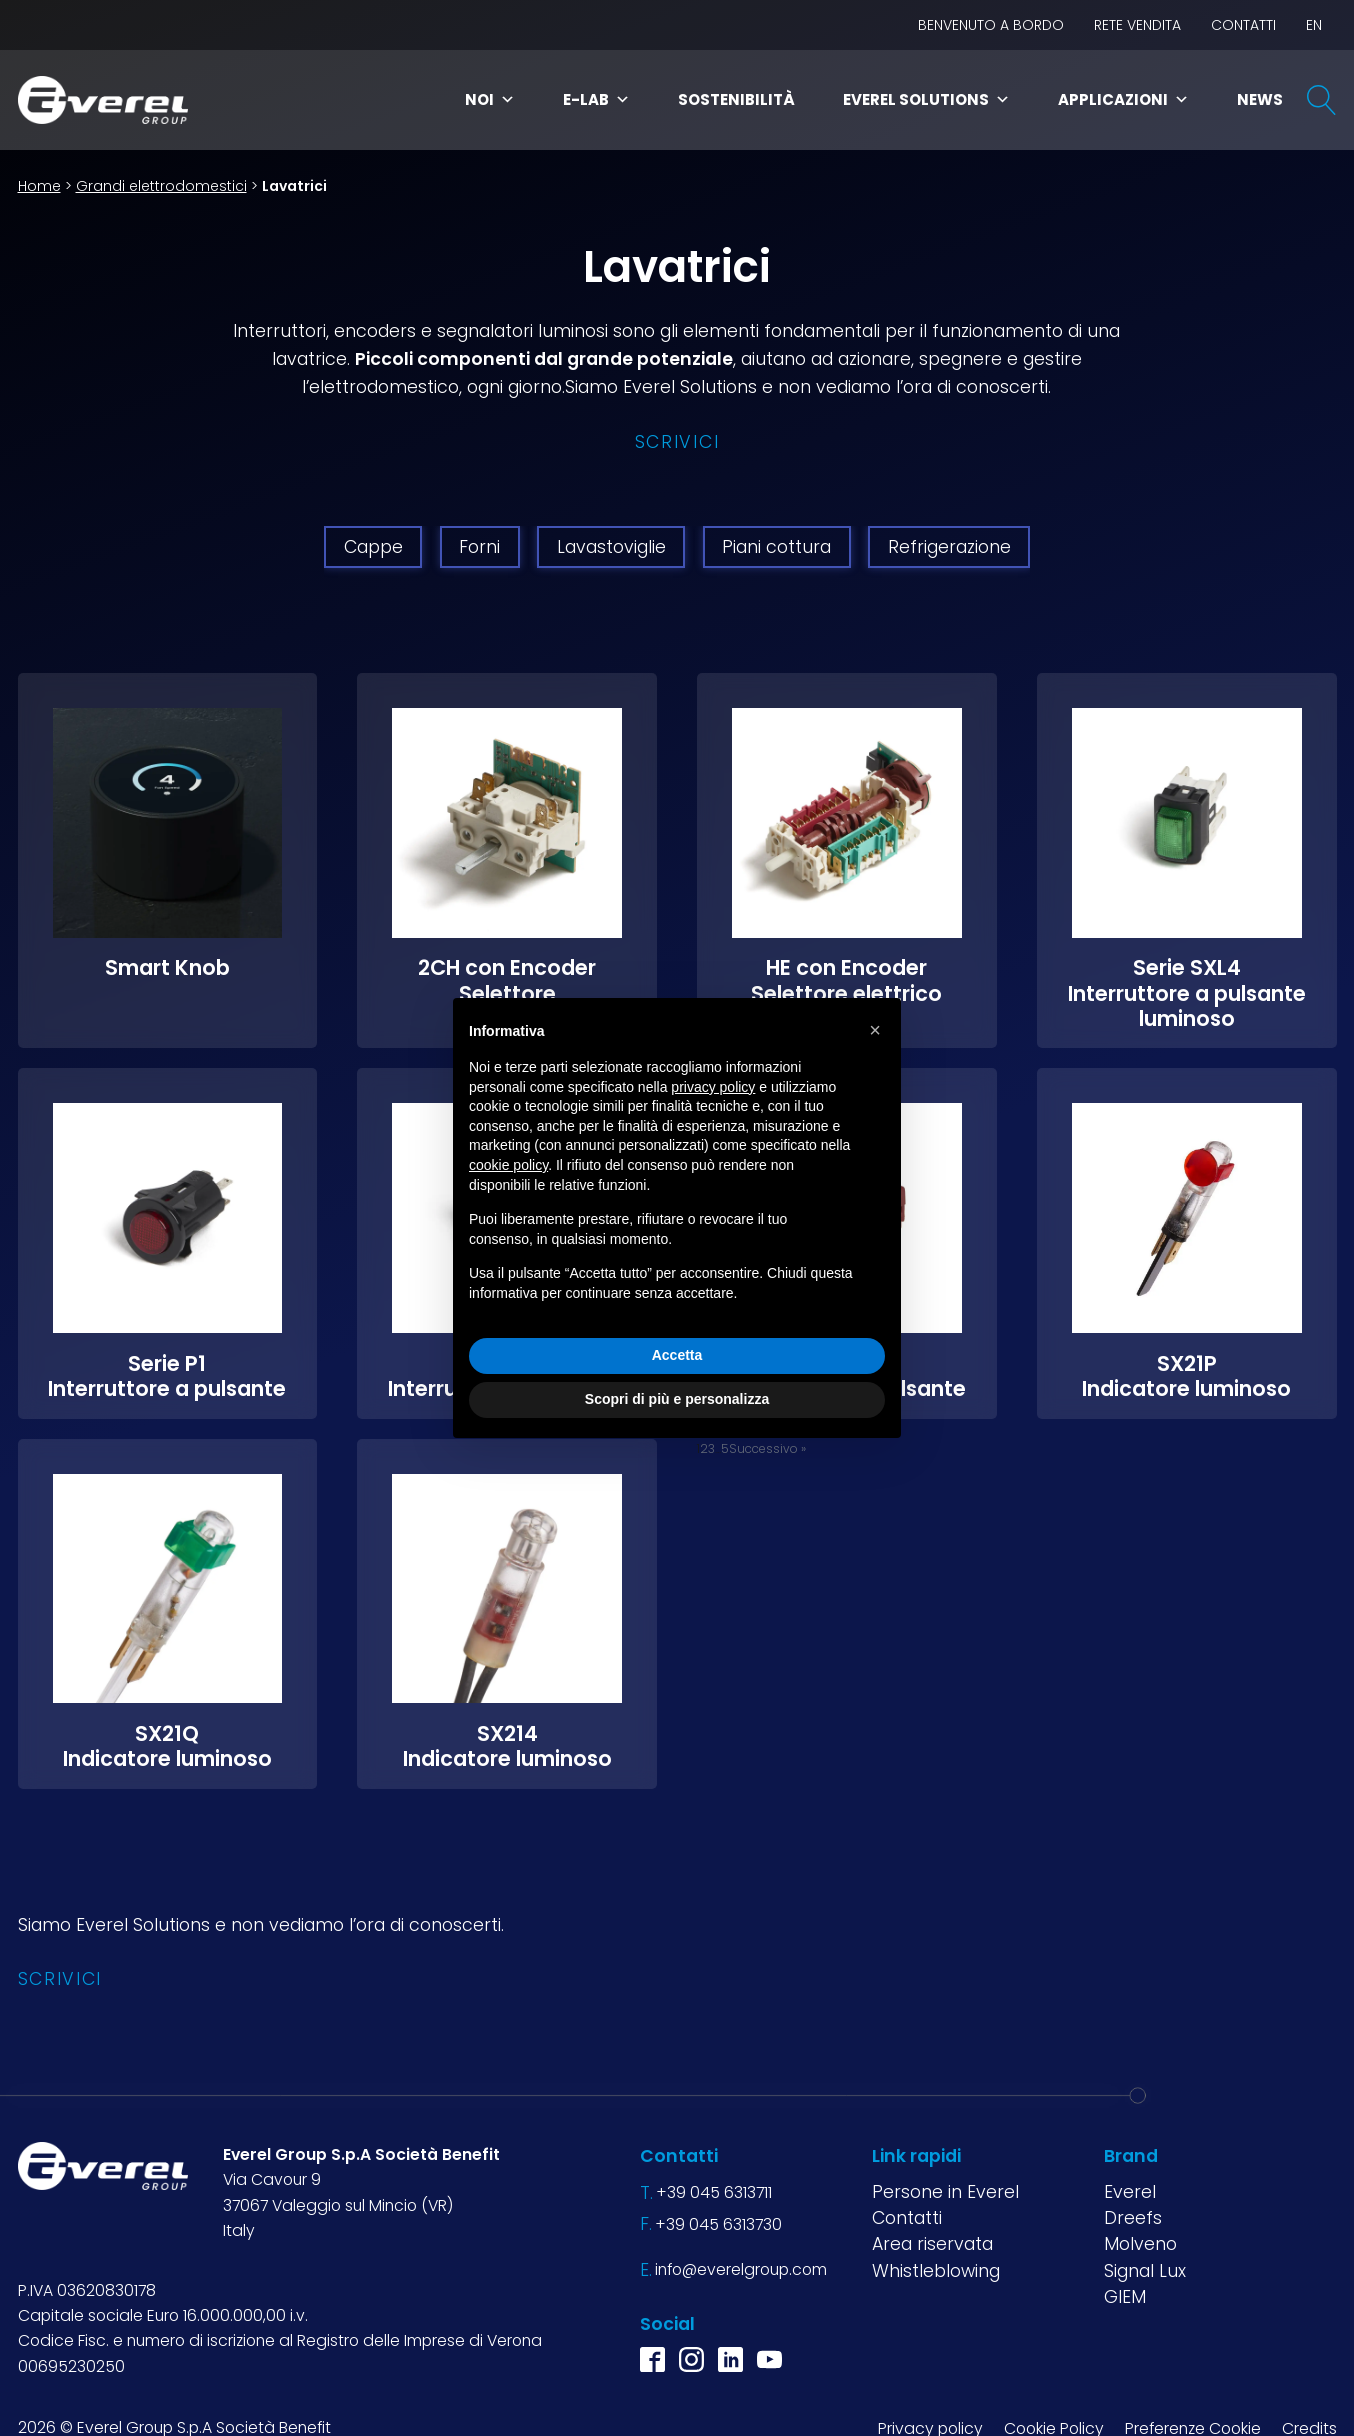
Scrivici (677, 442)
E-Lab (596, 99)
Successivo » (767, 1448)
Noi (490, 99)
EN (1314, 25)
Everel (1130, 2192)
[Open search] (1322, 100)
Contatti (1243, 25)
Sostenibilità (736, 99)
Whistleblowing (936, 2271)
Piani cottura (776, 547)
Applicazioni (1123, 99)
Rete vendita (1137, 25)
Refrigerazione (949, 547)
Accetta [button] (677, 1355)
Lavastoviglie (611, 547)
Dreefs (1133, 2218)
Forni (479, 547)
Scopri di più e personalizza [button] (677, 1399)
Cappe (373, 547)
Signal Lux (1145, 2271)
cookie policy (508, 1165)
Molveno (1140, 2244)
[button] (875, 1030)
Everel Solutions (926, 99)
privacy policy (713, 1087)
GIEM (1125, 2297)
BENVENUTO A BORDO (991, 25)
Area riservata (932, 2244)
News (1260, 99)
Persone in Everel (945, 2192)
